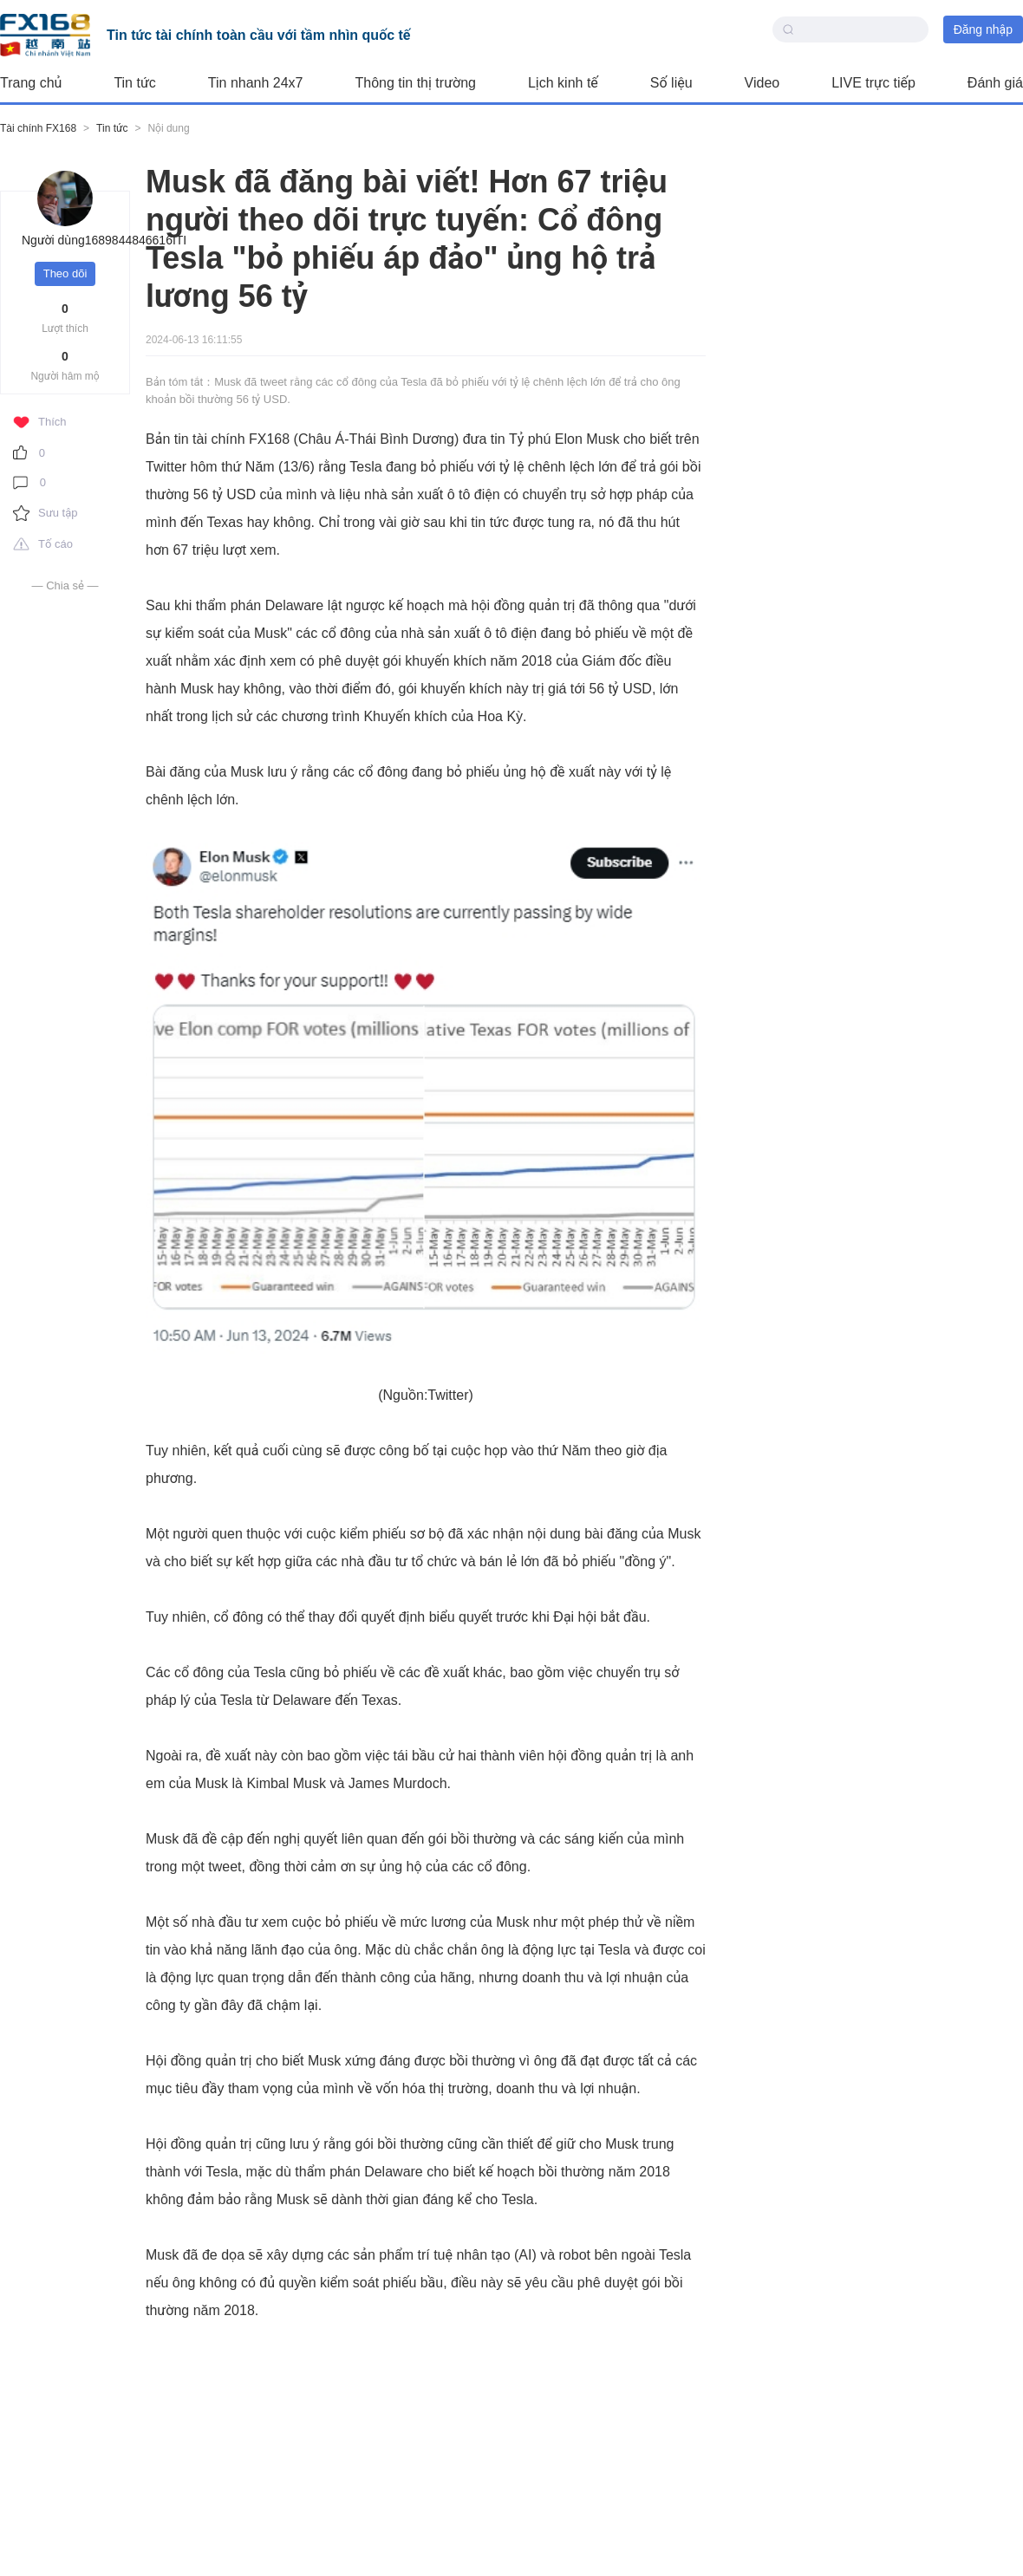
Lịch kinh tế (563, 82)
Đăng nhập (983, 29)
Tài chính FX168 (38, 128)
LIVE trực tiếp (873, 82)
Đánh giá (995, 82)
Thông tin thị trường (415, 82)
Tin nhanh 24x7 (255, 82)
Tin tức (134, 82)
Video (762, 82)
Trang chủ (31, 82)
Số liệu (671, 82)
